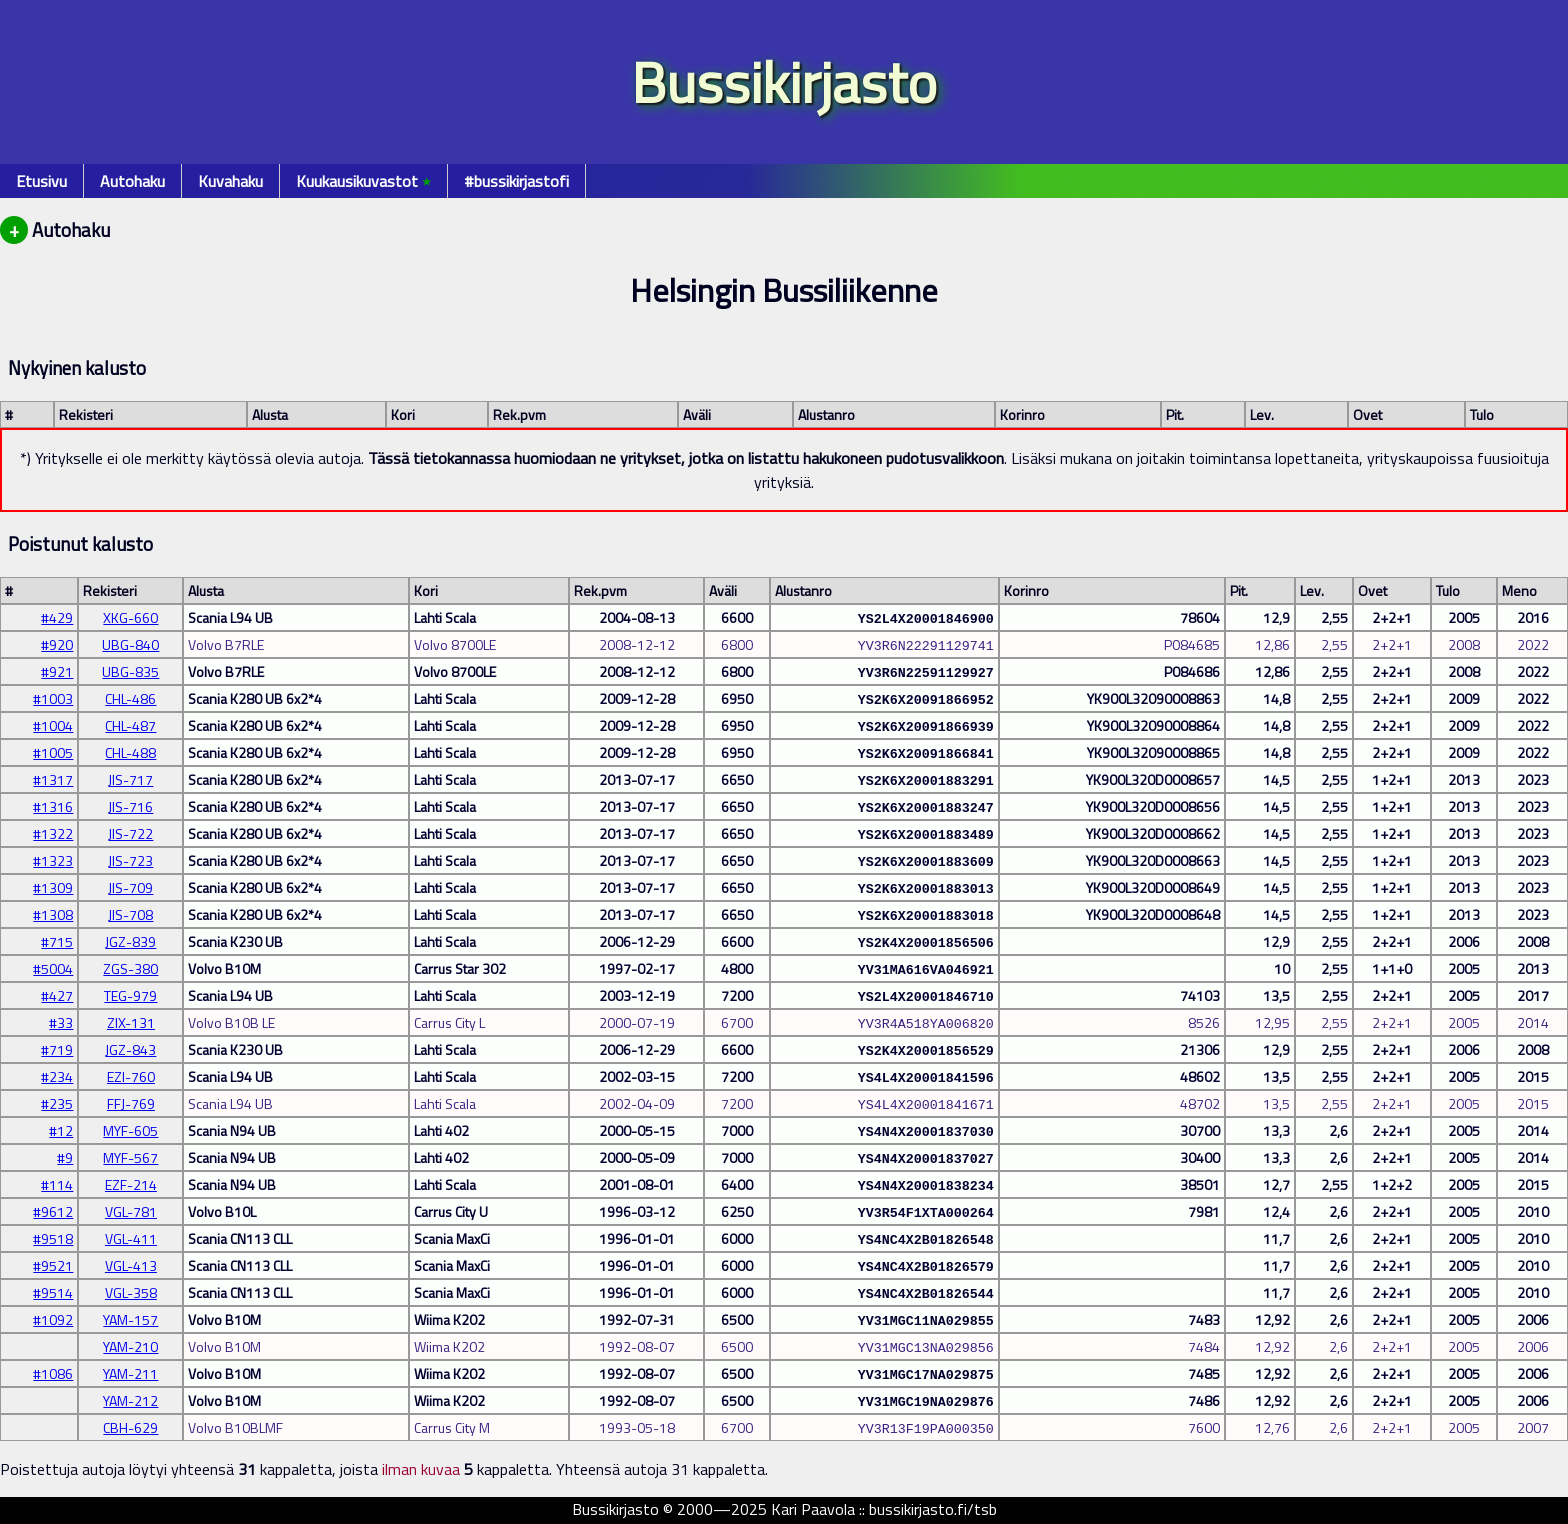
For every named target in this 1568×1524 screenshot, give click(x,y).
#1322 (53, 833)
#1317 (53, 779)
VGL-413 (131, 1265)
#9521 (53, 1265)
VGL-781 (131, 1211)
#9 (65, 1157)
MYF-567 (130, 1157)
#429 (57, 617)
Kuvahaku (230, 181)
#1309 (53, 887)
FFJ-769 (131, 1103)
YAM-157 (130, 1319)
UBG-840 (130, 644)
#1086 (53, 1373)
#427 (57, 995)
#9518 (53, 1238)
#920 (57, 644)
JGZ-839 (130, 941)
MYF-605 (130, 1130)
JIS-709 (130, 887)
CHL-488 (130, 752)
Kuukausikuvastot (363, 181)
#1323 (53, 860)
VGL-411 (131, 1238)
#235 (57, 1103)
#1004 (53, 725)
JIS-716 (130, 806)
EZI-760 (131, 1076)
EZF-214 (131, 1184)
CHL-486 (130, 698)
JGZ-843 (130, 1049)
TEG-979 (130, 995)
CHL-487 (130, 725)
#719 (57, 1049)
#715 (57, 941)
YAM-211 (130, 1373)
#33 (61, 1022)
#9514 (53, 1292)
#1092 (53, 1319)
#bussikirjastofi (516, 181)
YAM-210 (130, 1346)
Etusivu (41, 181)
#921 (57, 671)
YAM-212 (130, 1400)
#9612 (53, 1211)
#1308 (53, 914)
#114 (57, 1184)
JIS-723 (130, 860)
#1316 (53, 806)
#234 (57, 1076)
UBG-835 (130, 671)
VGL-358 (131, 1292)
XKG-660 (130, 617)
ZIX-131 (131, 1022)
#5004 (53, 968)
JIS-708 (130, 914)
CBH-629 (130, 1427)
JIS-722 (130, 833)
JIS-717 (130, 779)
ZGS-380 (130, 968)
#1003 (53, 698)
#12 (61, 1130)
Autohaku (132, 181)
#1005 (53, 752)
